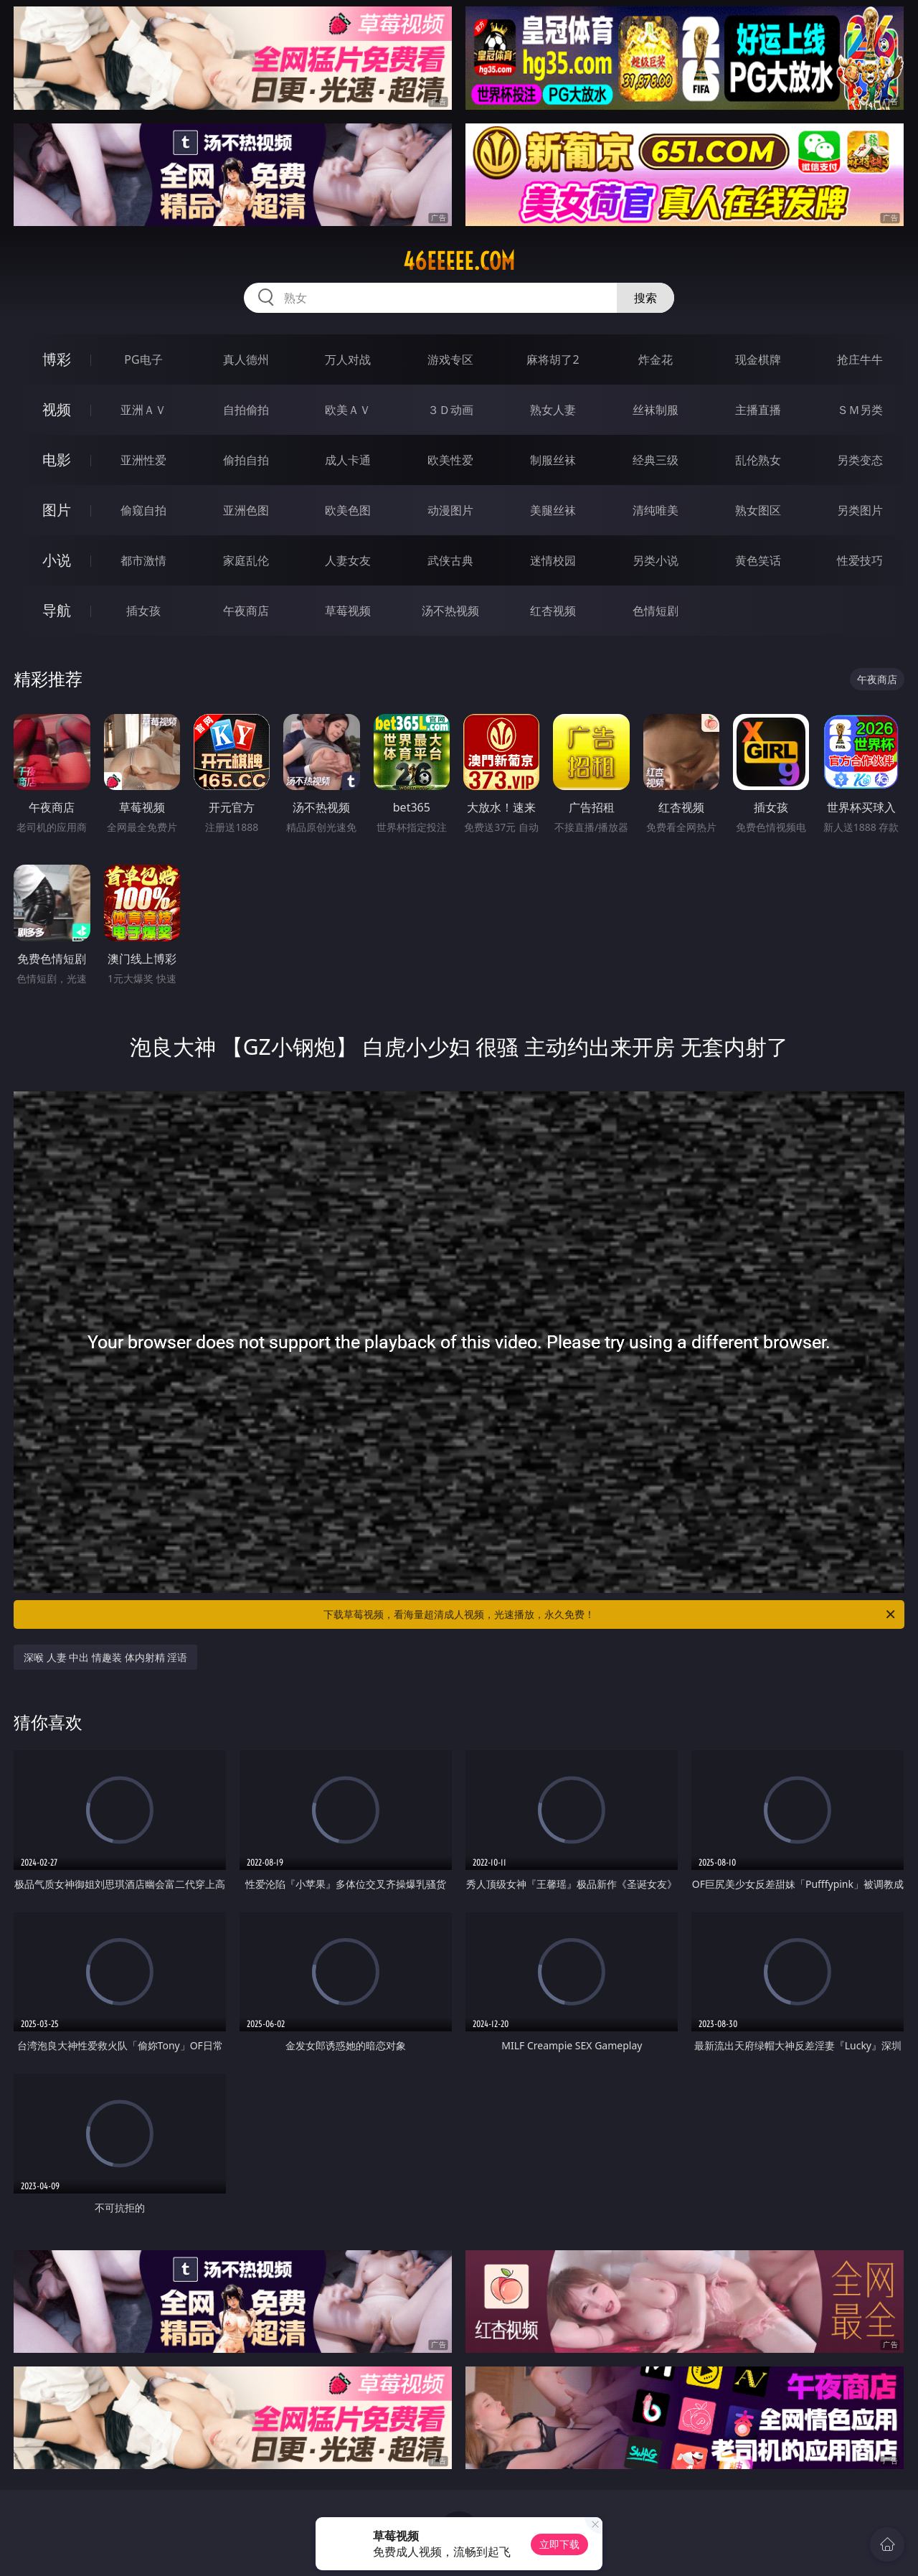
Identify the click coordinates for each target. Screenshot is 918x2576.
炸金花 (655, 359)
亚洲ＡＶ (143, 410)
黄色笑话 (758, 560)
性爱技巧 (860, 560)
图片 (56, 510)
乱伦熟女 (758, 460)
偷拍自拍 (246, 460)
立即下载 (559, 2544)
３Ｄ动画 (450, 410)
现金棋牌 (758, 359)
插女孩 (143, 611)
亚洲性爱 (143, 460)
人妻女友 (348, 560)
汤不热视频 (450, 611)
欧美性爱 (450, 460)
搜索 (645, 298)
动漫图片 (450, 510)
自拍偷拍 (246, 410)
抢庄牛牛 (860, 359)
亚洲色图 (246, 510)
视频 (56, 409)
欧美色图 (348, 510)
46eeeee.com (459, 261)
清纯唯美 (655, 510)
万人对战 (348, 359)
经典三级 (655, 460)
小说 (56, 560)
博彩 (56, 359)
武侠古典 (450, 560)
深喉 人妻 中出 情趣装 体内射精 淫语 (105, 1657)
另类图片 (860, 510)
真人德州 (246, 359)
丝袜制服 (655, 410)
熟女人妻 (553, 410)
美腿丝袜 (553, 510)
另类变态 (860, 460)
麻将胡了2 (552, 359)
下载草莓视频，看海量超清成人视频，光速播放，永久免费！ (610, 1614)
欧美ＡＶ (348, 410)
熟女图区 (758, 510)
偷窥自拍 (143, 510)
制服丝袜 (553, 460)
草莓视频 (348, 611)
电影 (56, 459)
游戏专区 (450, 359)
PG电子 (143, 359)
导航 (56, 610)
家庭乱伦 (246, 560)
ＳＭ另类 (860, 410)
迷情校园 (553, 560)
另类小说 (655, 560)
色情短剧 (655, 611)
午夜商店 (246, 611)
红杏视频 (553, 611)
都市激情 (143, 560)
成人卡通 (348, 460)
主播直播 (758, 410)
